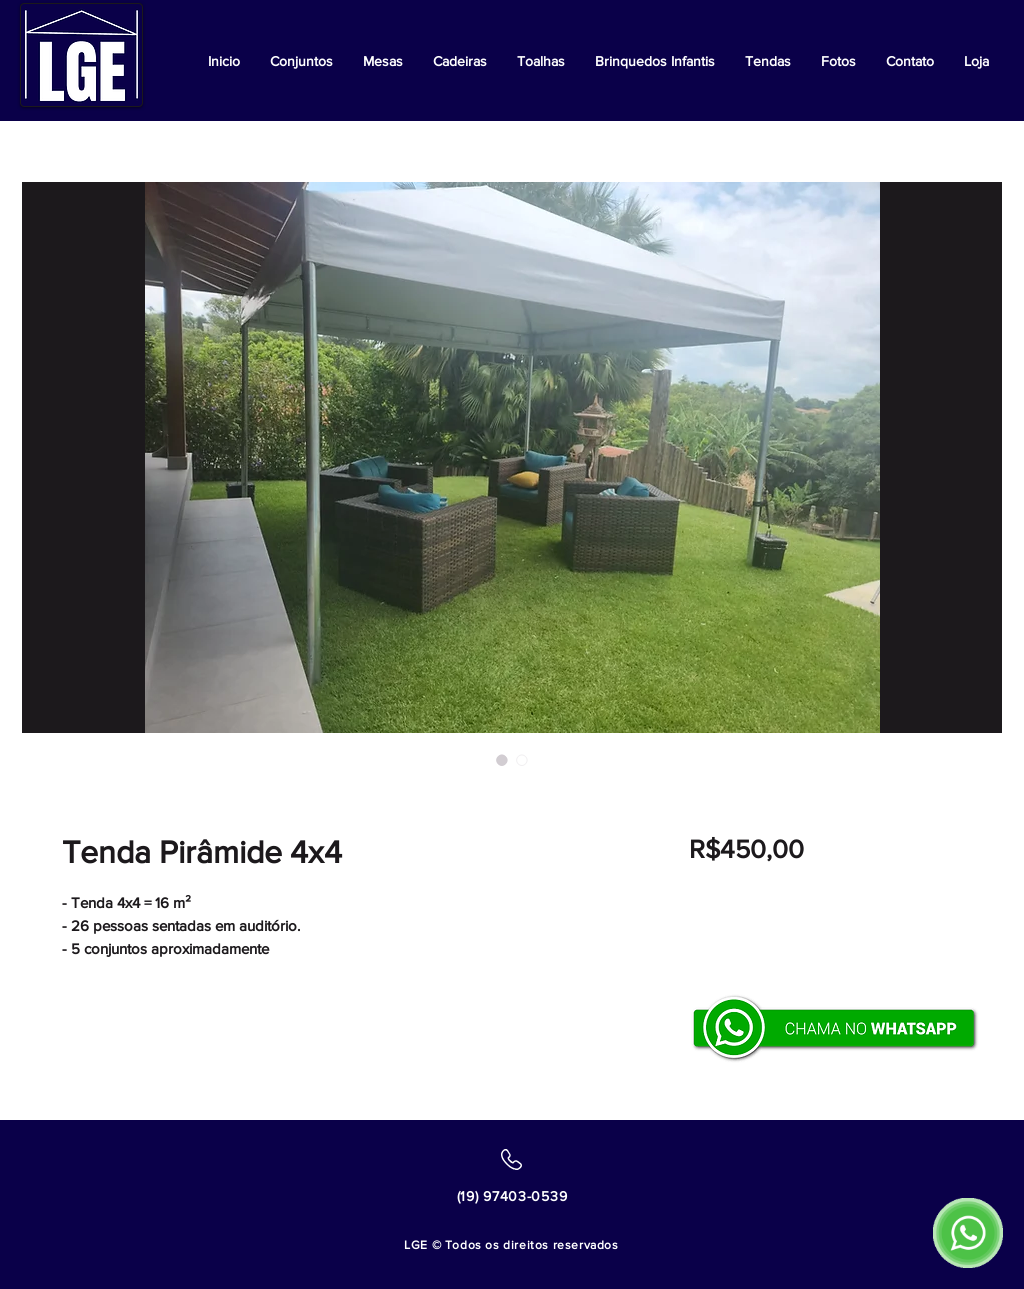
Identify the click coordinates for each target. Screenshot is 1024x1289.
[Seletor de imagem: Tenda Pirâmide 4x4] (502, 760)
